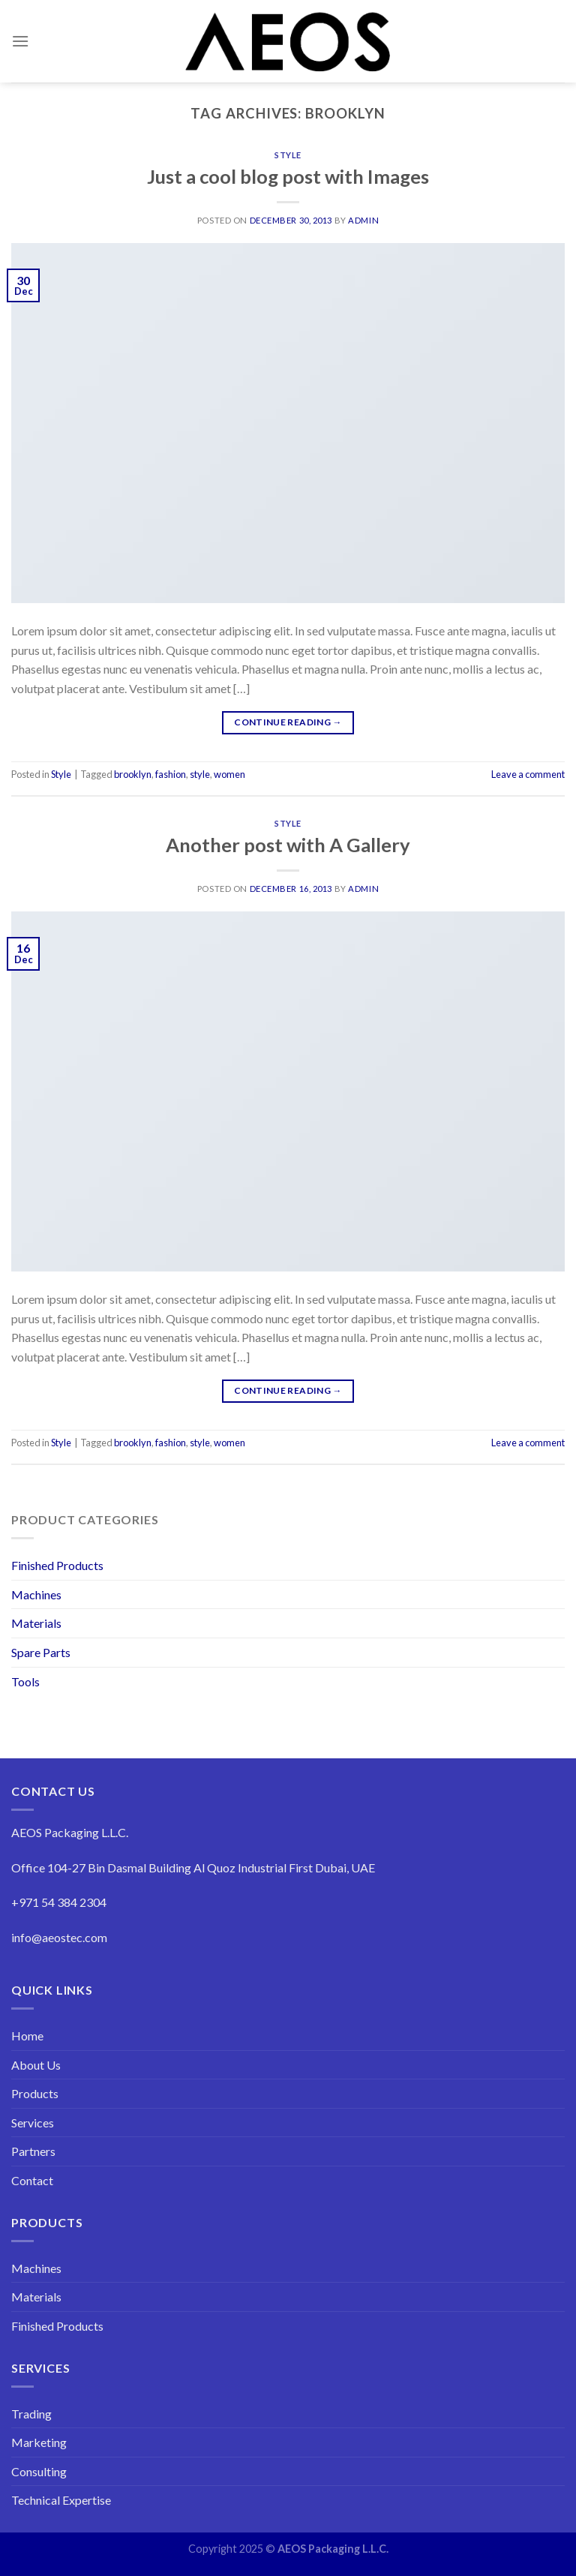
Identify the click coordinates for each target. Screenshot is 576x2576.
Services (32, 2122)
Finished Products (57, 1565)
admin (363, 220)
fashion (170, 774)
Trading (31, 2413)
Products (34, 2093)
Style (288, 155)
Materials (36, 1623)
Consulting (39, 2471)
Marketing (39, 2442)
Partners (33, 2151)
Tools (25, 1681)
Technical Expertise (61, 2500)
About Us (36, 2065)
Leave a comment (528, 774)
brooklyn (133, 774)
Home (27, 2035)
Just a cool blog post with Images (288, 176)
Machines (36, 1594)
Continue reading (288, 722)
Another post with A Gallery (288, 844)
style (200, 774)
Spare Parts (40, 1652)
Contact (32, 2180)
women (229, 774)
